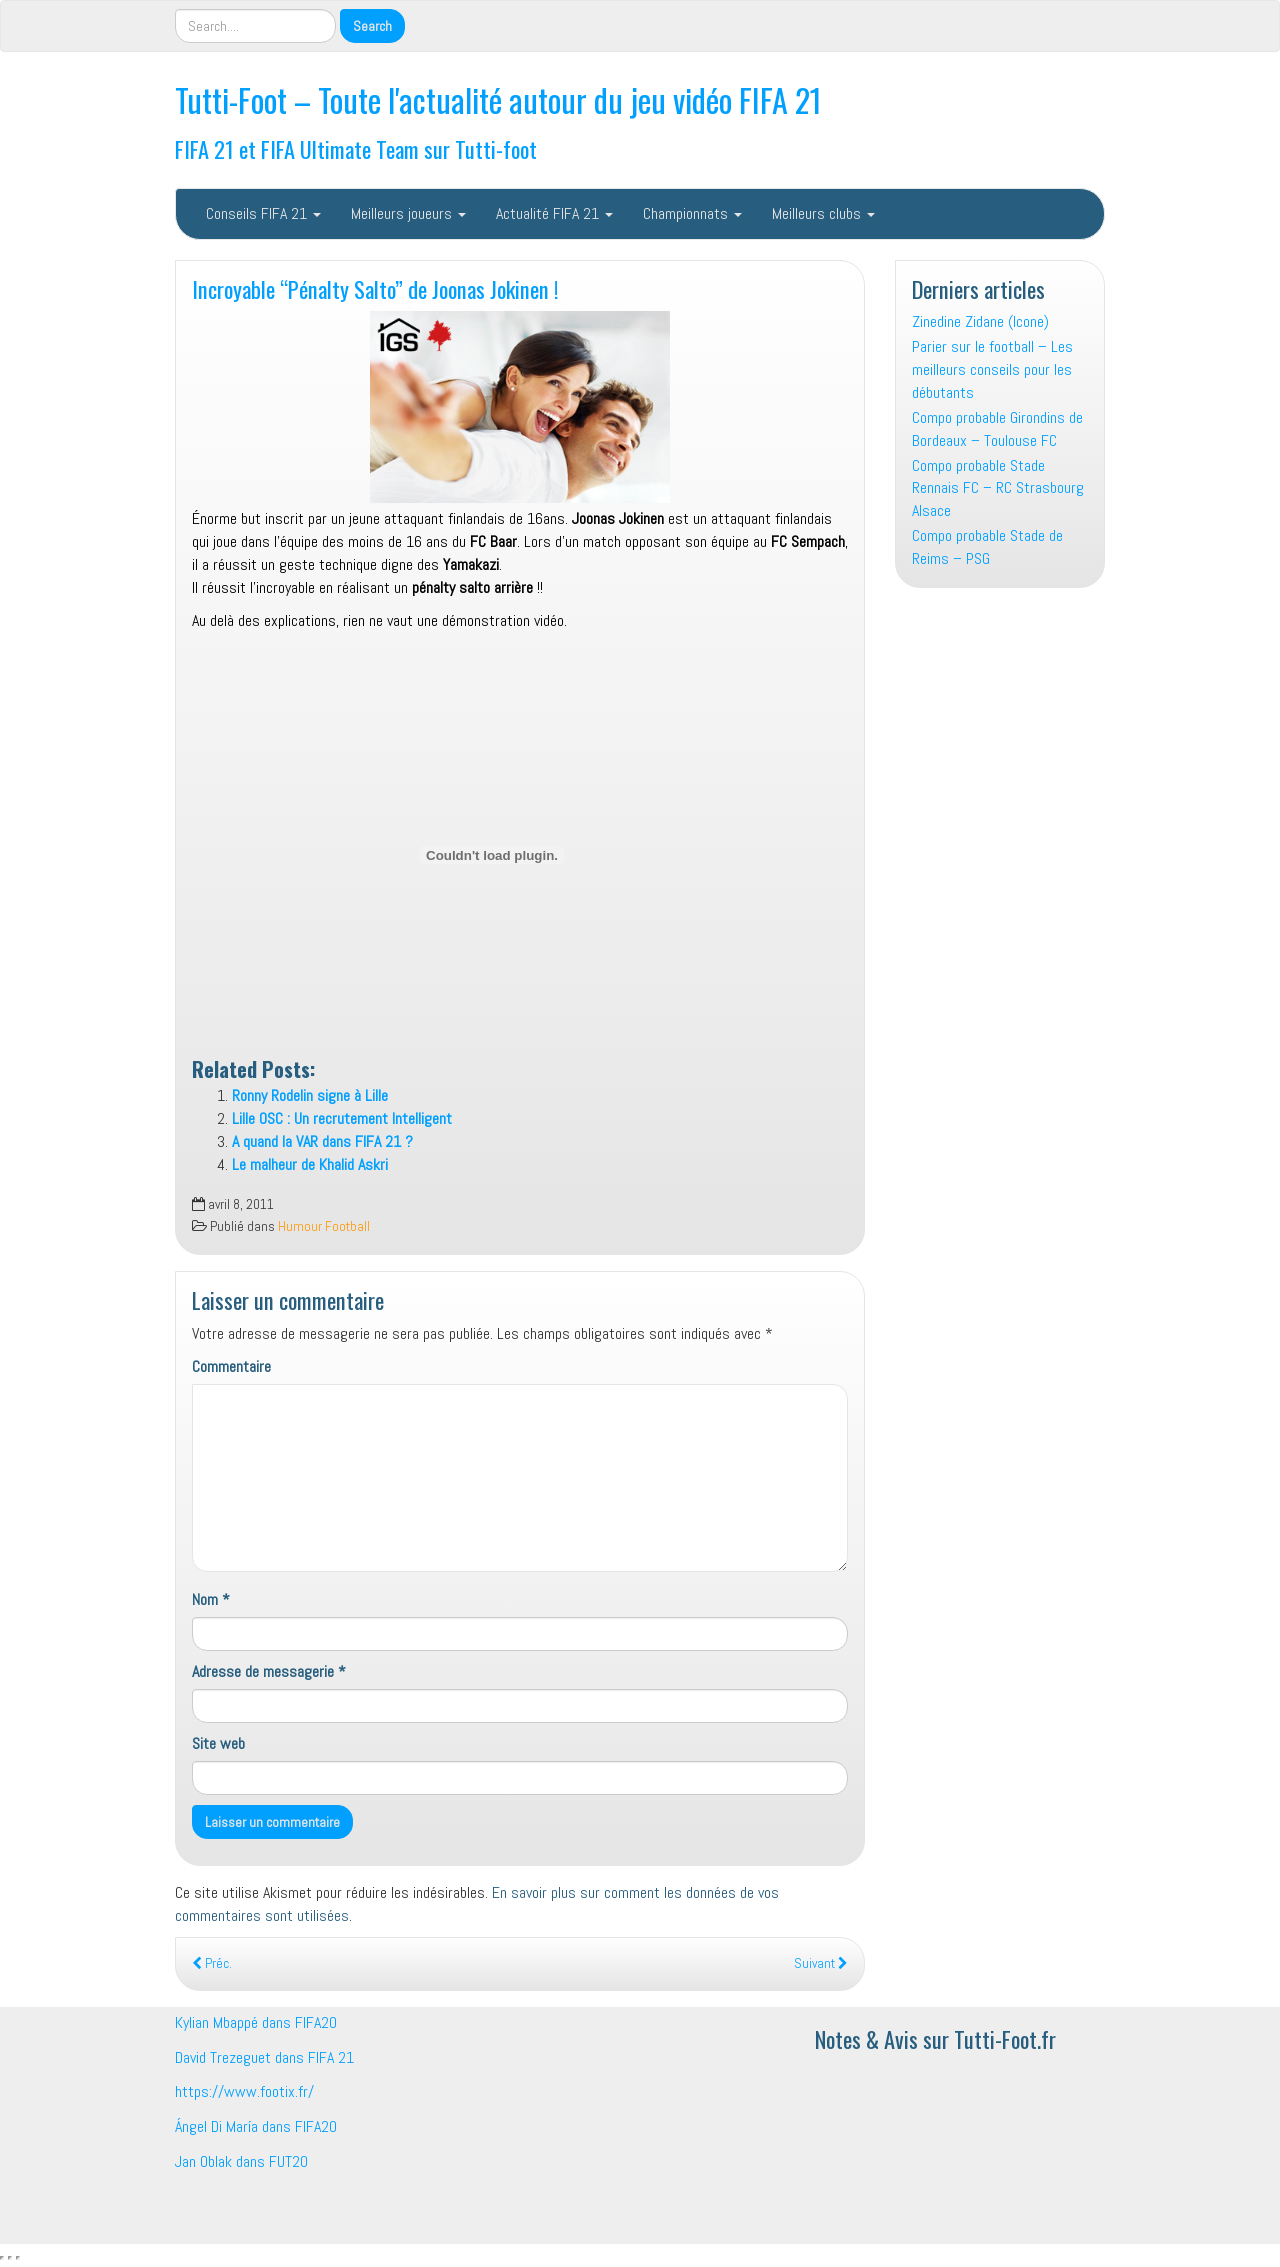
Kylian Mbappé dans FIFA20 (256, 2022)
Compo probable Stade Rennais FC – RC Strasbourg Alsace (998, 488)
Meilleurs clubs (823, 213)
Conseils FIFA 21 (263, 213)
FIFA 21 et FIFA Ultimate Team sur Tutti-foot (356, 148)
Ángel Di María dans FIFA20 (256, 2126)
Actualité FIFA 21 (554, 213)
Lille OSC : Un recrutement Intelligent (342, 1118)
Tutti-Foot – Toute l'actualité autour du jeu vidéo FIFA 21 (498, 99)
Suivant (821, 1963)
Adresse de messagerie (269, 1671)
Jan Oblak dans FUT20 (241, 2161)
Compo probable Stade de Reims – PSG (987, 547)
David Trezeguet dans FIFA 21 (264, 2057)
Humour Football (324, 1226)
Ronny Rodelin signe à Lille (310, 1095)
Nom (211, 1599)
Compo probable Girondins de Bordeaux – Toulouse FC (997, 429)
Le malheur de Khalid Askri (310, 1164)
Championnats (692, 213)
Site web (218, 1743)
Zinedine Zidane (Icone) (980, 321)
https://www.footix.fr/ (244, 2091)
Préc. (212, 1963)
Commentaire (231, 1366)
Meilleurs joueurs (408, 213)
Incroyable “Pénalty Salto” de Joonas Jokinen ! (375, 288)
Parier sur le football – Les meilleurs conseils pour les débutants (992, 369)
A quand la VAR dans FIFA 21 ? (322, 1141)
